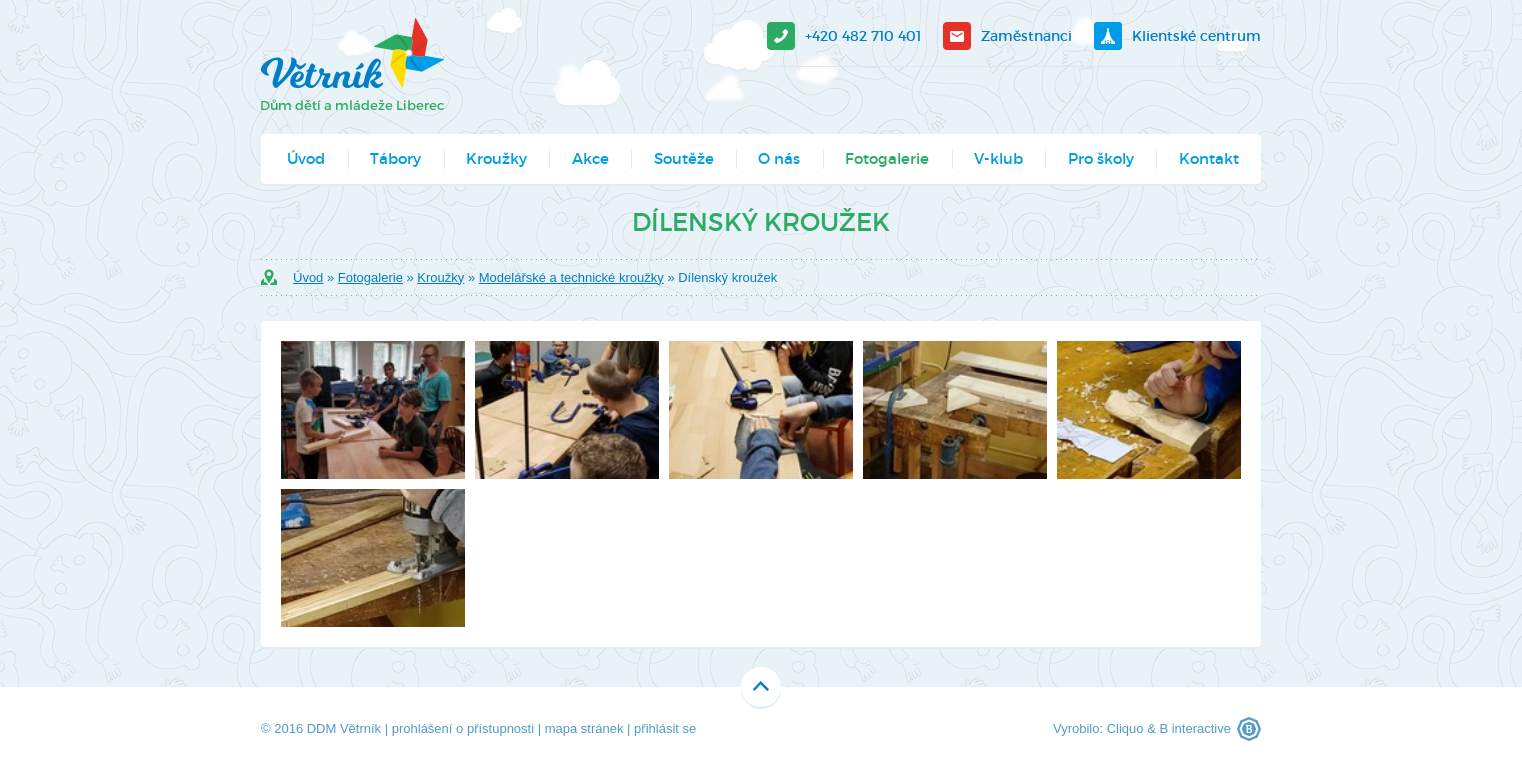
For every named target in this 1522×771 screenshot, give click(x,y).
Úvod (306, 158)
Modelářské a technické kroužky (571, 277)
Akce (590, 158)
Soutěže (684, 158)
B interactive (1195, 728)
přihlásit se (665, 728)
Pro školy (1101, 158)
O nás (779, 158)
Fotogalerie (887, 158)
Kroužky (496, 158)
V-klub (998, 158)
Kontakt (1209, 158)
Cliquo (1125, 728)
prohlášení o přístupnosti (463, 728)
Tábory (395, 158)
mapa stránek (584, 728)
